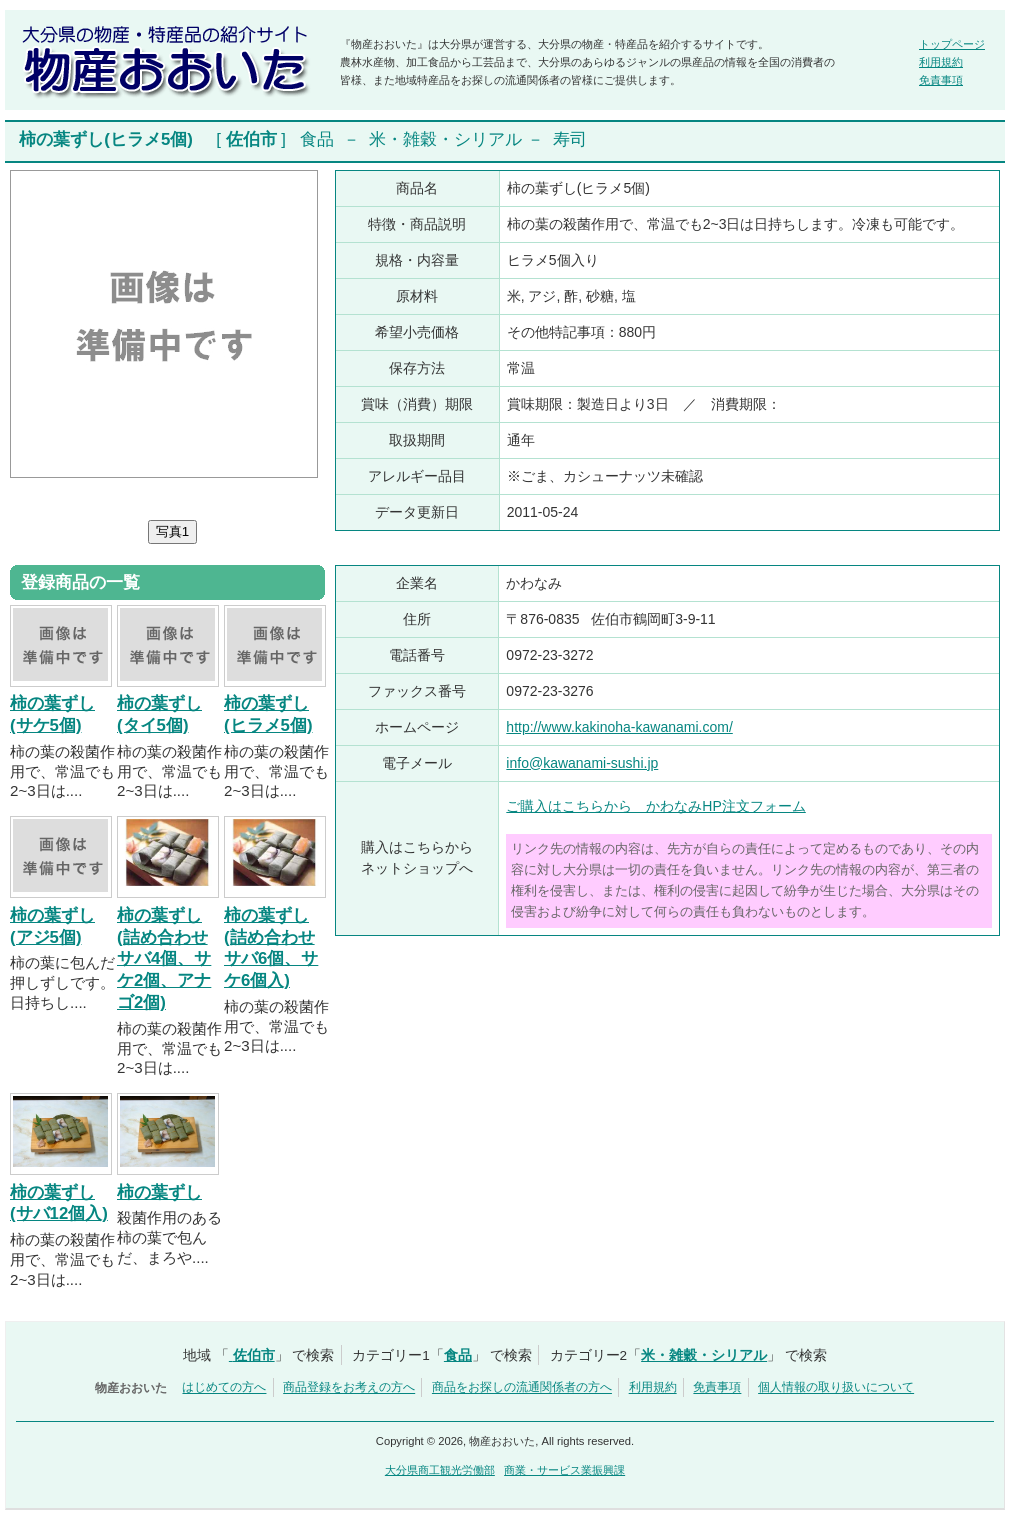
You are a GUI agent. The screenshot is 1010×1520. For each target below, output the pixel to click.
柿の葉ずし (159, 1192)
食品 (317, 139)
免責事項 (941, 80)
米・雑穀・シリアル (445, 139)
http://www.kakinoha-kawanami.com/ (619, 727)
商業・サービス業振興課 (564, 1470)
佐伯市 (251, 139)
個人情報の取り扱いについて (836, 1388)
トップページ (952, 44)
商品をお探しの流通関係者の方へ (522, 1388)
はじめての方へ (224, 1388)
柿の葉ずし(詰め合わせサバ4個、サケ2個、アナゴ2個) (164, 959)
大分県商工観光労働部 (440, 1470)
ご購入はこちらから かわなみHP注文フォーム (655, 806)
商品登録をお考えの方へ (349, 1388)
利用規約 (941, 62)
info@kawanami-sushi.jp (582, 763)
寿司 (570, 139)
